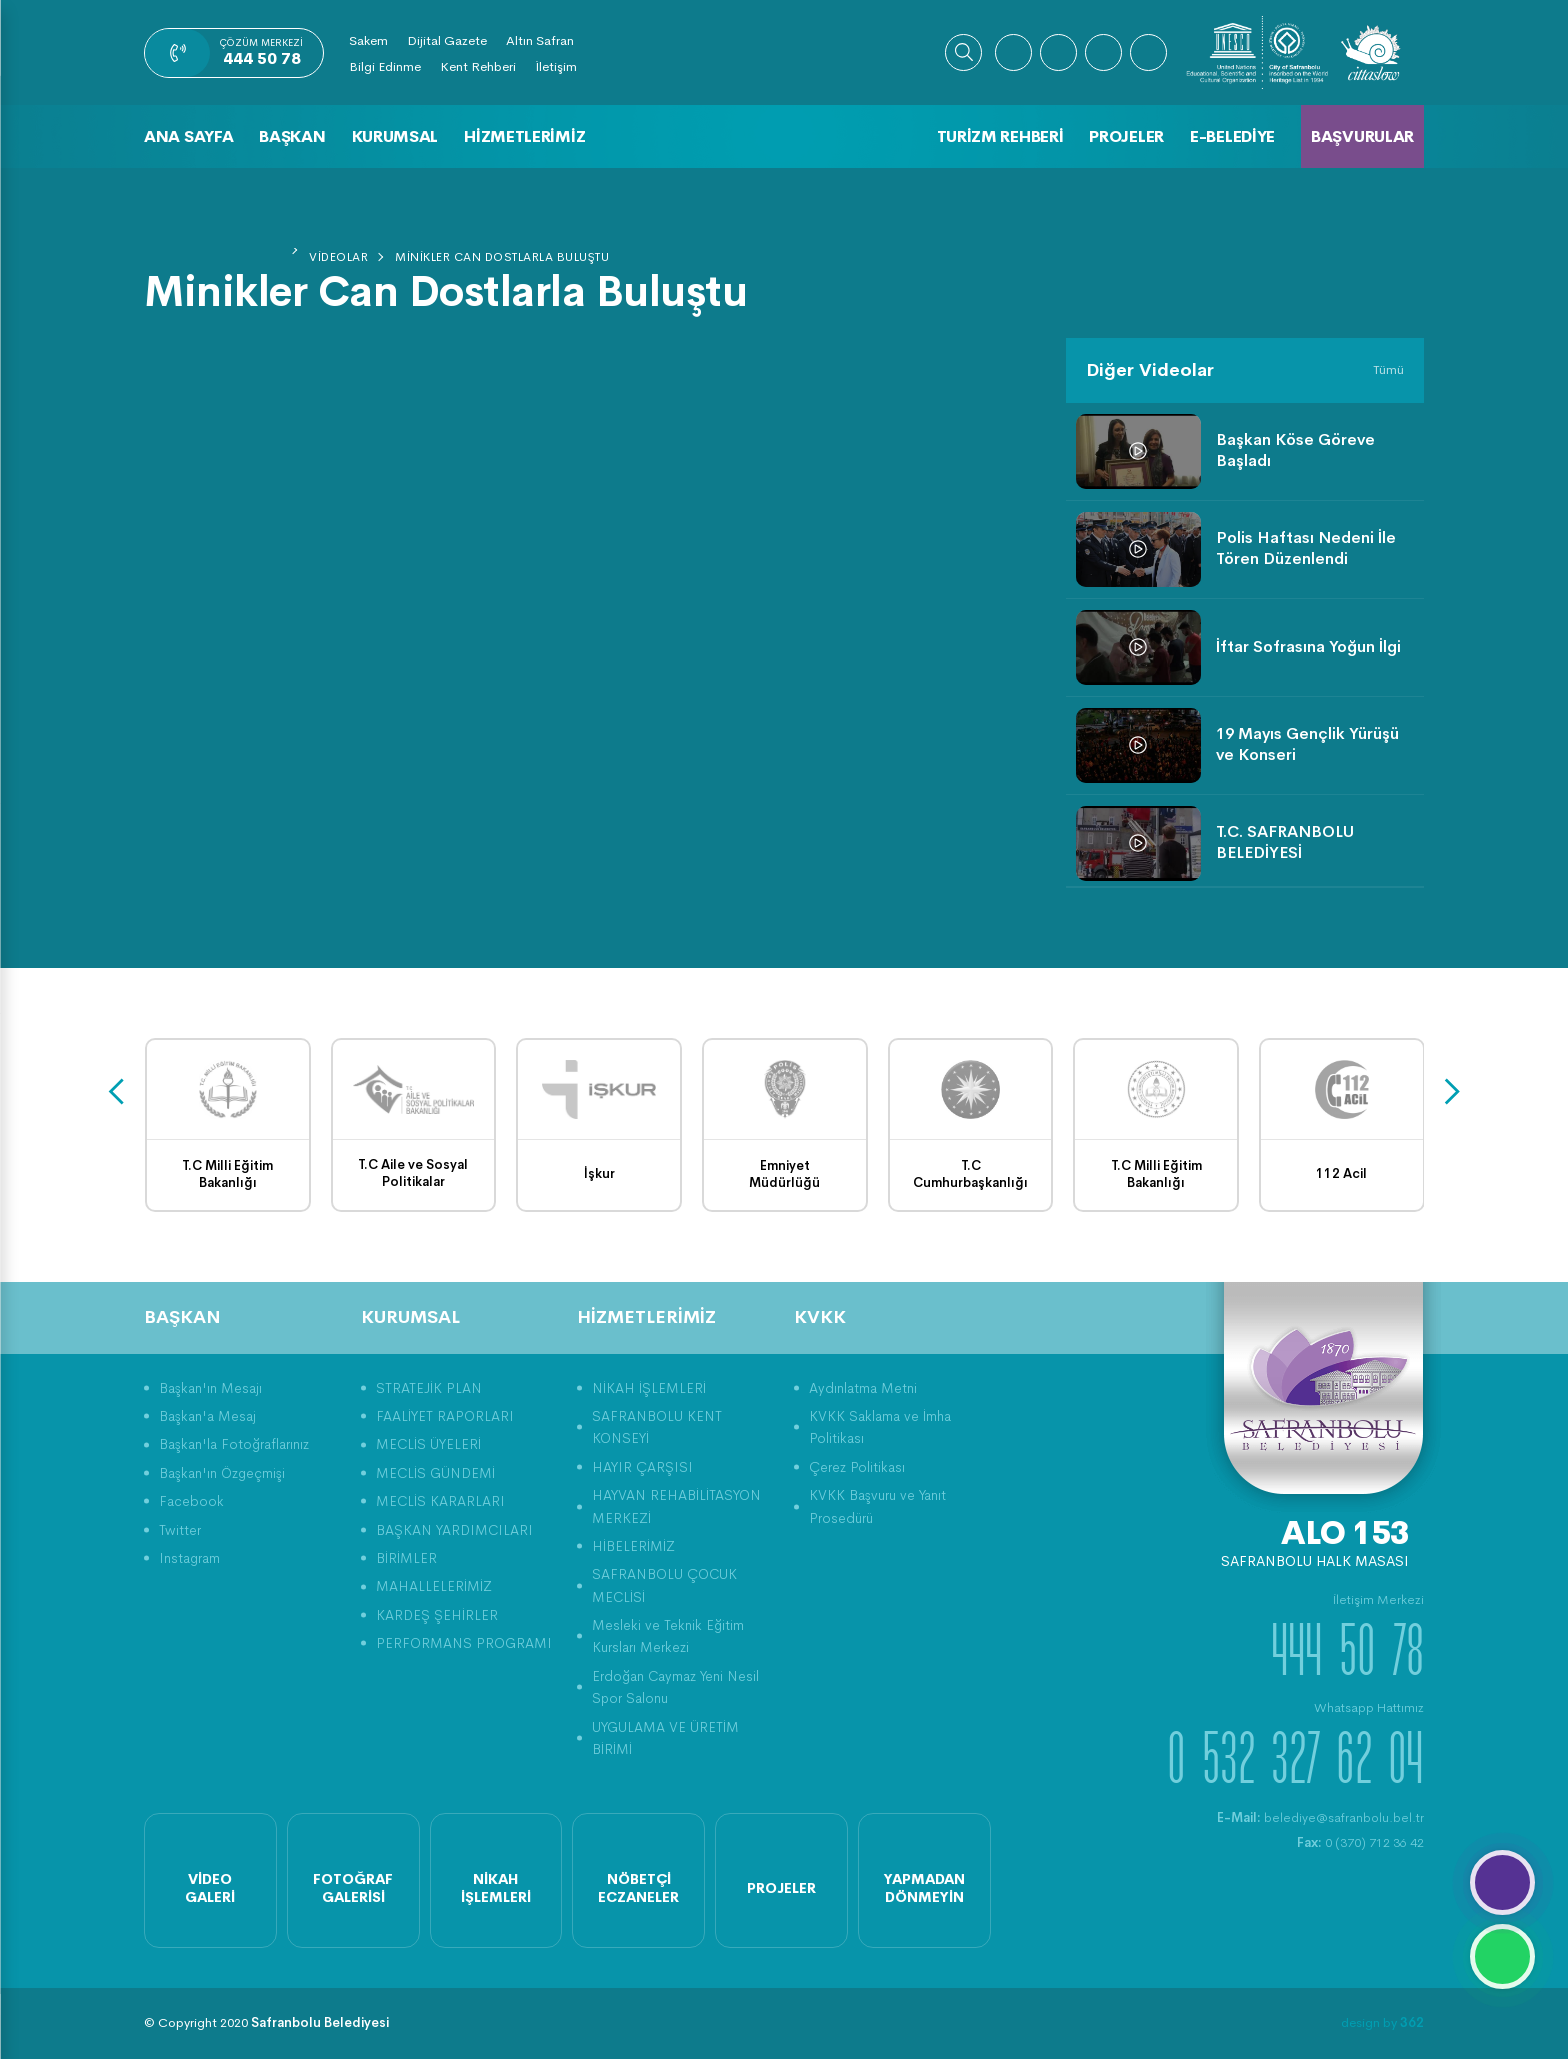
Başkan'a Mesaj (207, 1416)
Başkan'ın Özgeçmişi (222, 1473)
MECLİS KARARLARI (440, 1501)
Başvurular (1362, 136)
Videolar (338, 257)
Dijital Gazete (447, 40)
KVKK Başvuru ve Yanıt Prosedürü (877, 1506)
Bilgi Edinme (385, 66)
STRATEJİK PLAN (429, 1388)
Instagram (189, 1558)
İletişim (556, 66)
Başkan (292, 136)
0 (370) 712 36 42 (1360, 1842)
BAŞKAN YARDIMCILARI (454, 1530)
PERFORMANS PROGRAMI (464, 1643)
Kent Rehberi (478, 66)
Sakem (368, 40)
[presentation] (116, 1092)
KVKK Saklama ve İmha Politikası (880, 1427)
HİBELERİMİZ (633, 1546)
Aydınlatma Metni (863, 1388)
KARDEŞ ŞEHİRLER (437, 1615)
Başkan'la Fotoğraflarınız (234, 1444)
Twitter (180, 1530)
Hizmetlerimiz (524, 136)
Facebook (191, 1501)
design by (1382, 2022)
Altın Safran (540, 40)
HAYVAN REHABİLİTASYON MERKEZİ (676, 1506)
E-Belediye (1232, 136)
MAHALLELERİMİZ (434, 1586)
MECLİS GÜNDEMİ (435, 1473)
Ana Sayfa (188, 136)
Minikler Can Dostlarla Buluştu (502, 257)
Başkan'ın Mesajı (210, 1388)
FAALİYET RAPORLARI (445, 1416)
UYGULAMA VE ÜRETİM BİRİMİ (665, 1738)
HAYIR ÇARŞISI (642, 1467)
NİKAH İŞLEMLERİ (649, 1388)
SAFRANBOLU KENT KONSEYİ (657, 1427)
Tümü (1388, 369)
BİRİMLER (406, 1558)
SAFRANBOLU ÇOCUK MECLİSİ (664, 1585)
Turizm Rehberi (1000, 136)
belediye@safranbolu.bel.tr (1320, 1817)
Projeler (1126, 136)
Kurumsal (395, 136)
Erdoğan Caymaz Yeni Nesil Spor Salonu (675, 1687)
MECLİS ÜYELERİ (428, 1444)
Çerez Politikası (857, 1467)
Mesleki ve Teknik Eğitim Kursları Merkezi (668, 1636)
